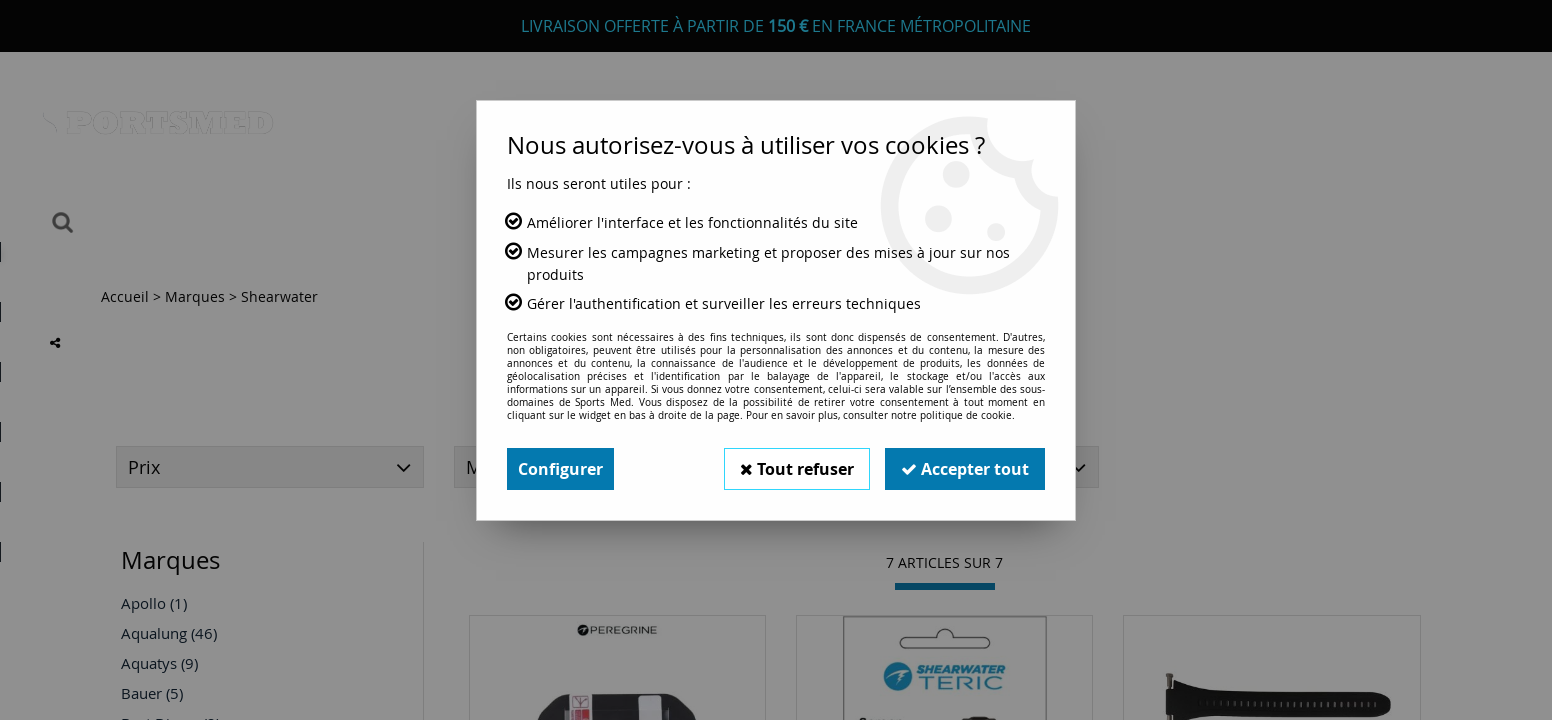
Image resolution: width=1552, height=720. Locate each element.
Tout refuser (797, 469)
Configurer (560, 469)
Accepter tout (965, 469)
